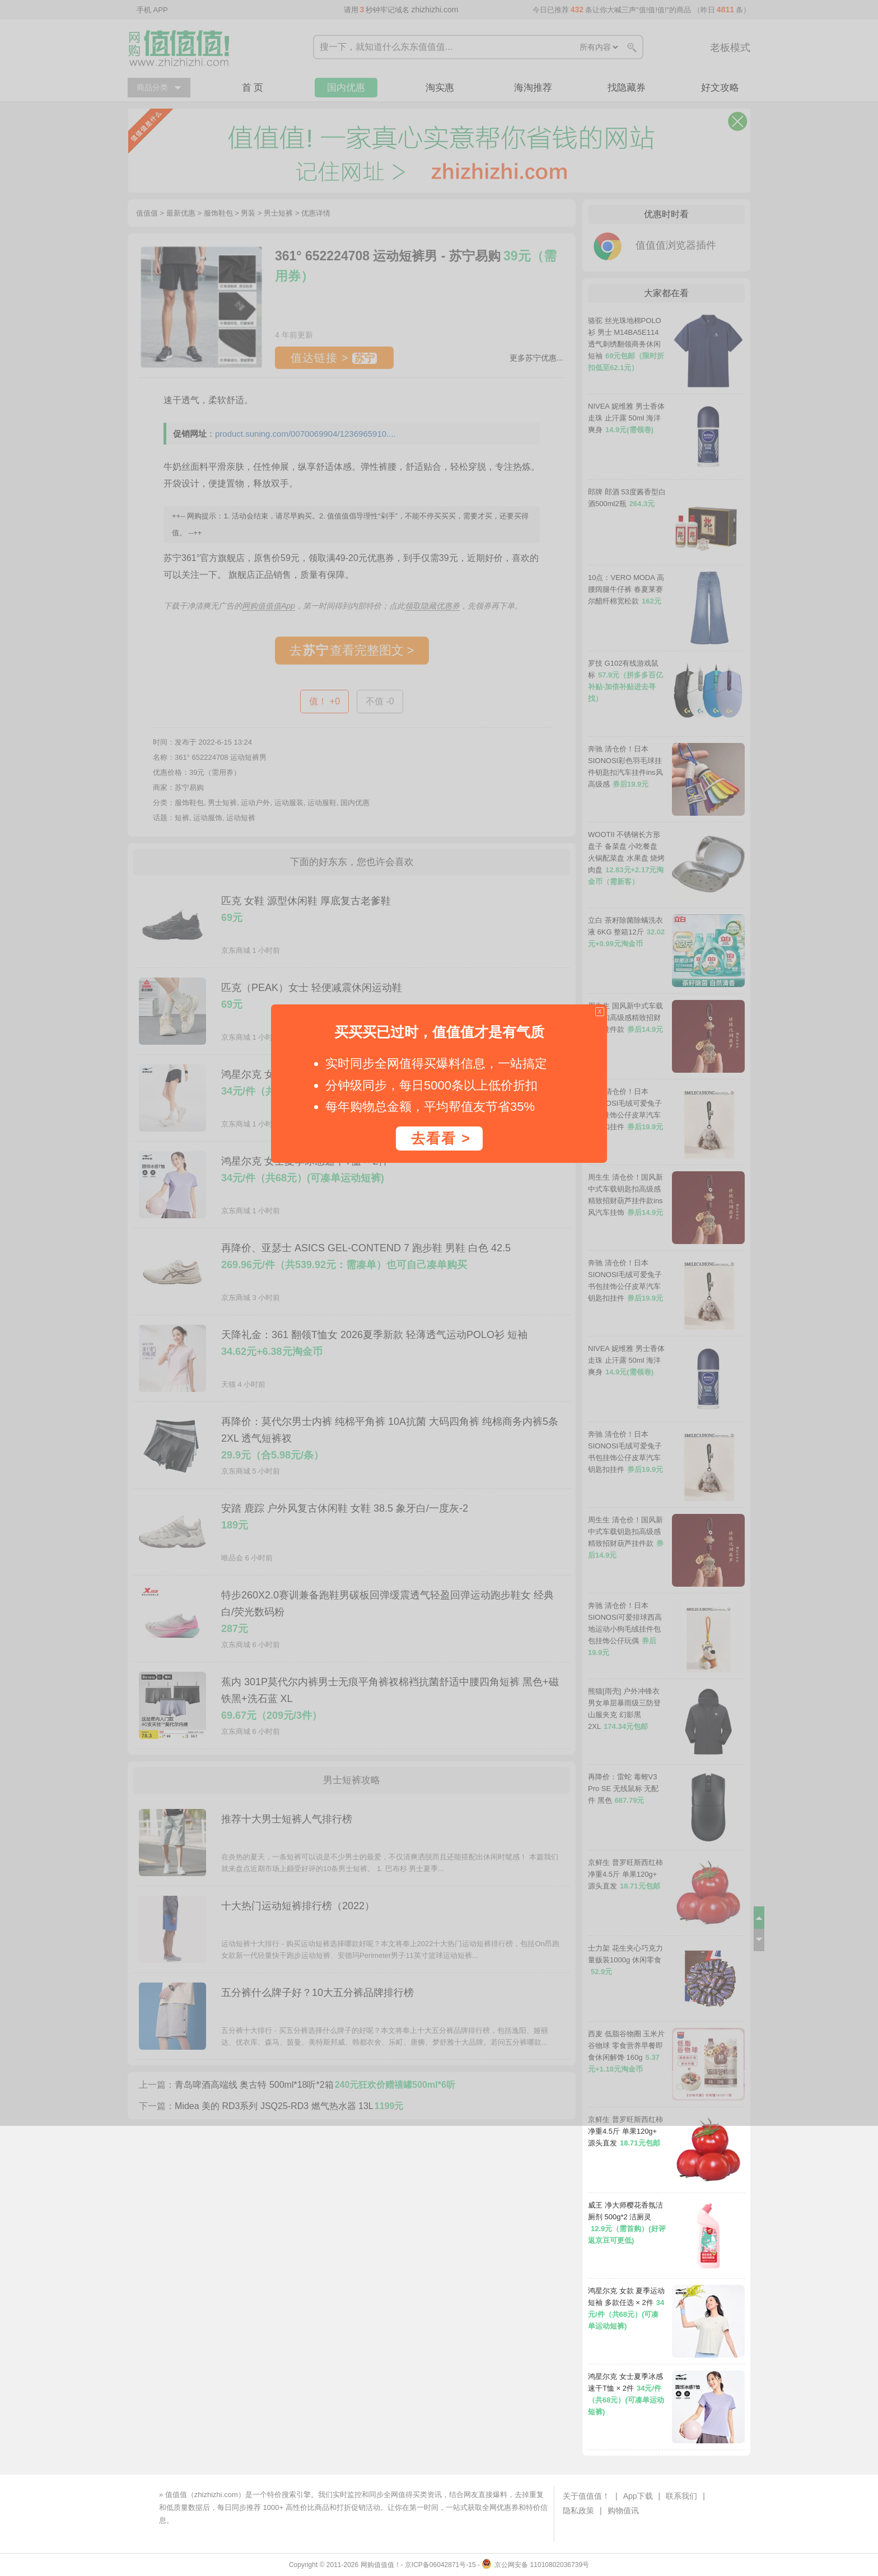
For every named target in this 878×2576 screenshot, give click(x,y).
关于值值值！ (586, 2495)
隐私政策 (578, 2510)
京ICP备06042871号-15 (440, 2565)
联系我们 (681, 2495)
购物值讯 (623, 2510)
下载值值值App (200, 2520)
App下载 (638, 2495)
